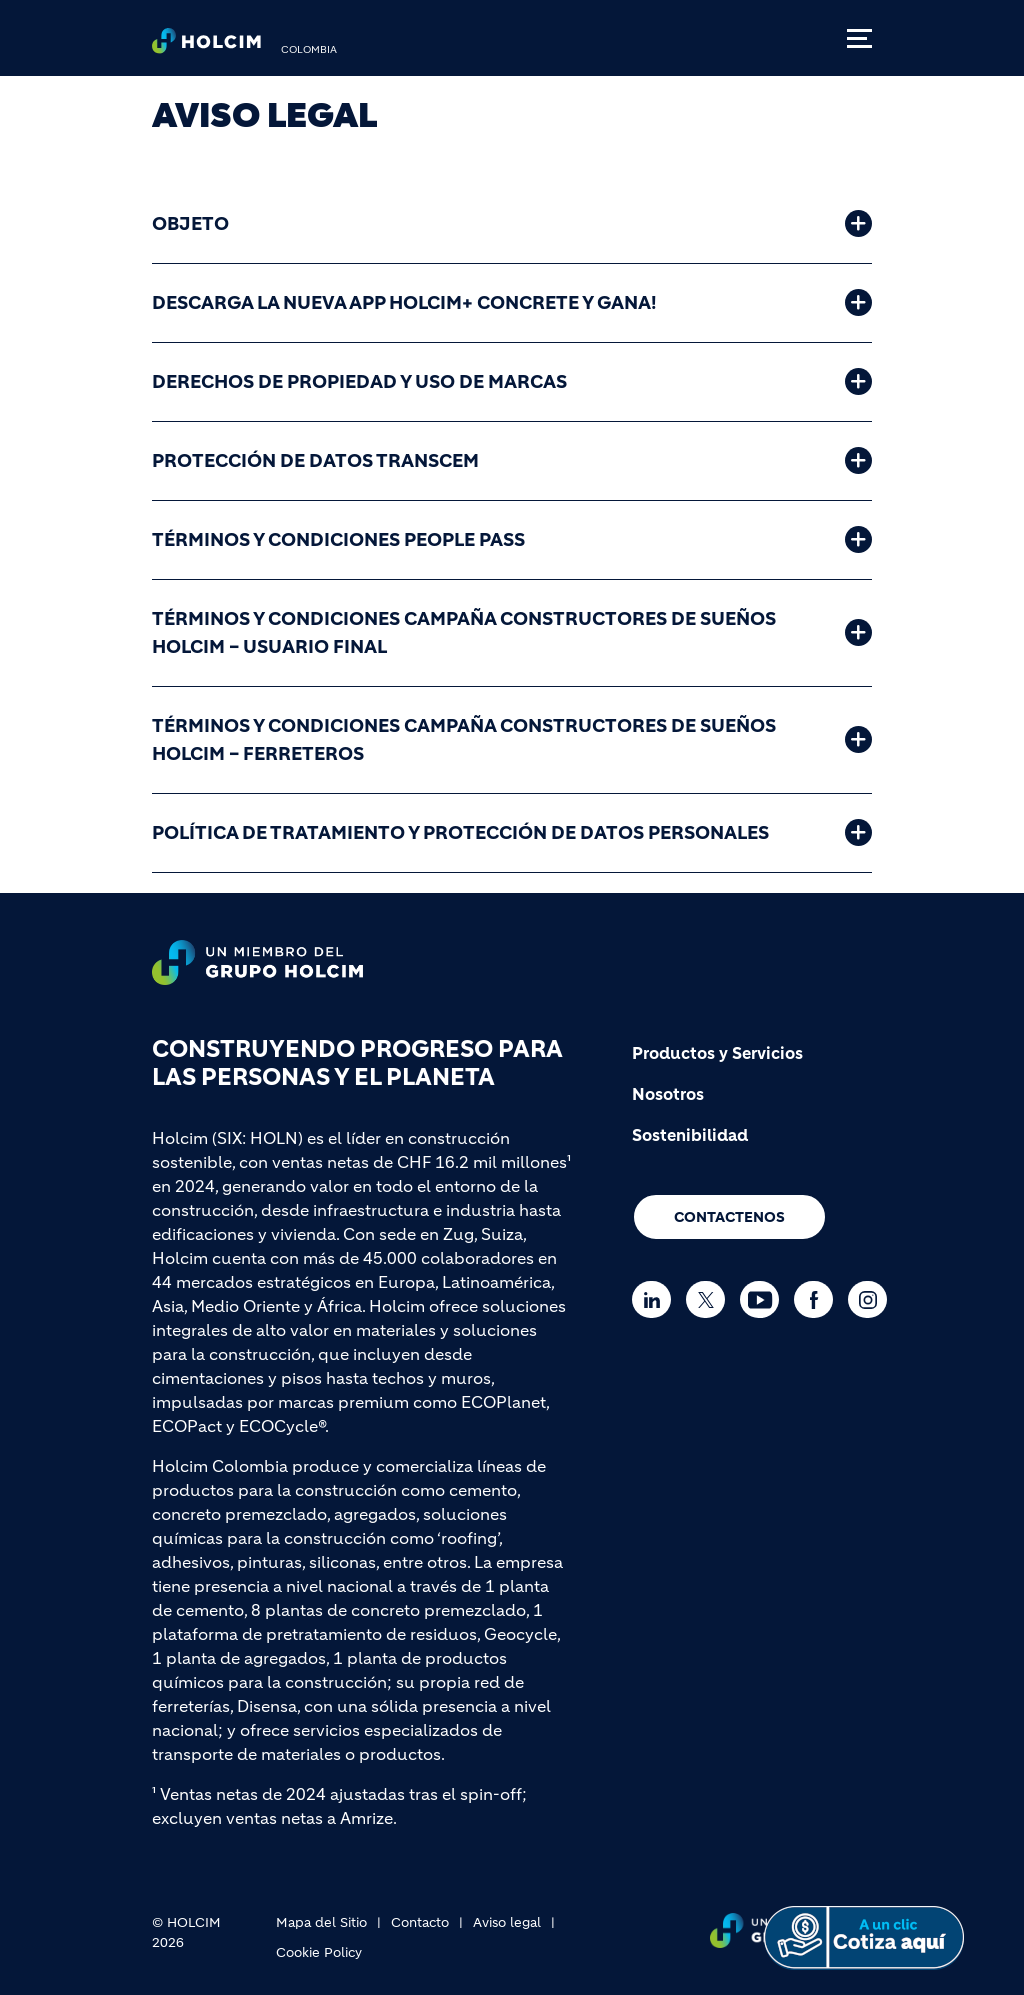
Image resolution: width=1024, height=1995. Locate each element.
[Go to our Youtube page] (764, 1299)
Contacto (420, 1922)
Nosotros (668, 1094)
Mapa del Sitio (321, 1922)
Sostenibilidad (690, 1135)
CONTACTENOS (729, 1217)
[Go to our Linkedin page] (656, 1299)
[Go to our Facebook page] (818, 1299)
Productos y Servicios (717, 1053)
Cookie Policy (319, 1952)
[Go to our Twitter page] (710, 1299)
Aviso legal (507, 1922)
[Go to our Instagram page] (872, 1299)
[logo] (206, 46)
